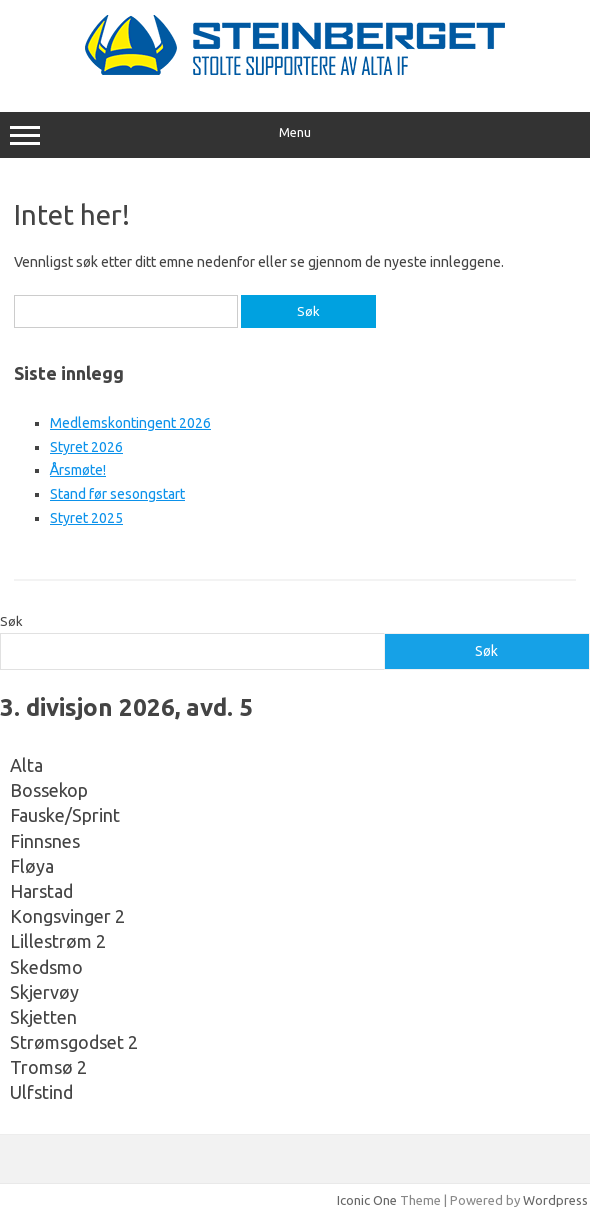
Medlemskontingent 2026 (130, 423)
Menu (295, 135)
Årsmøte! (78, 470)
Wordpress (555, 1200)
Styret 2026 (86, 447)
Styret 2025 (86, 518)
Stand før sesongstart (117, 494)
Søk (11, 621)
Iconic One (367, 1200)
